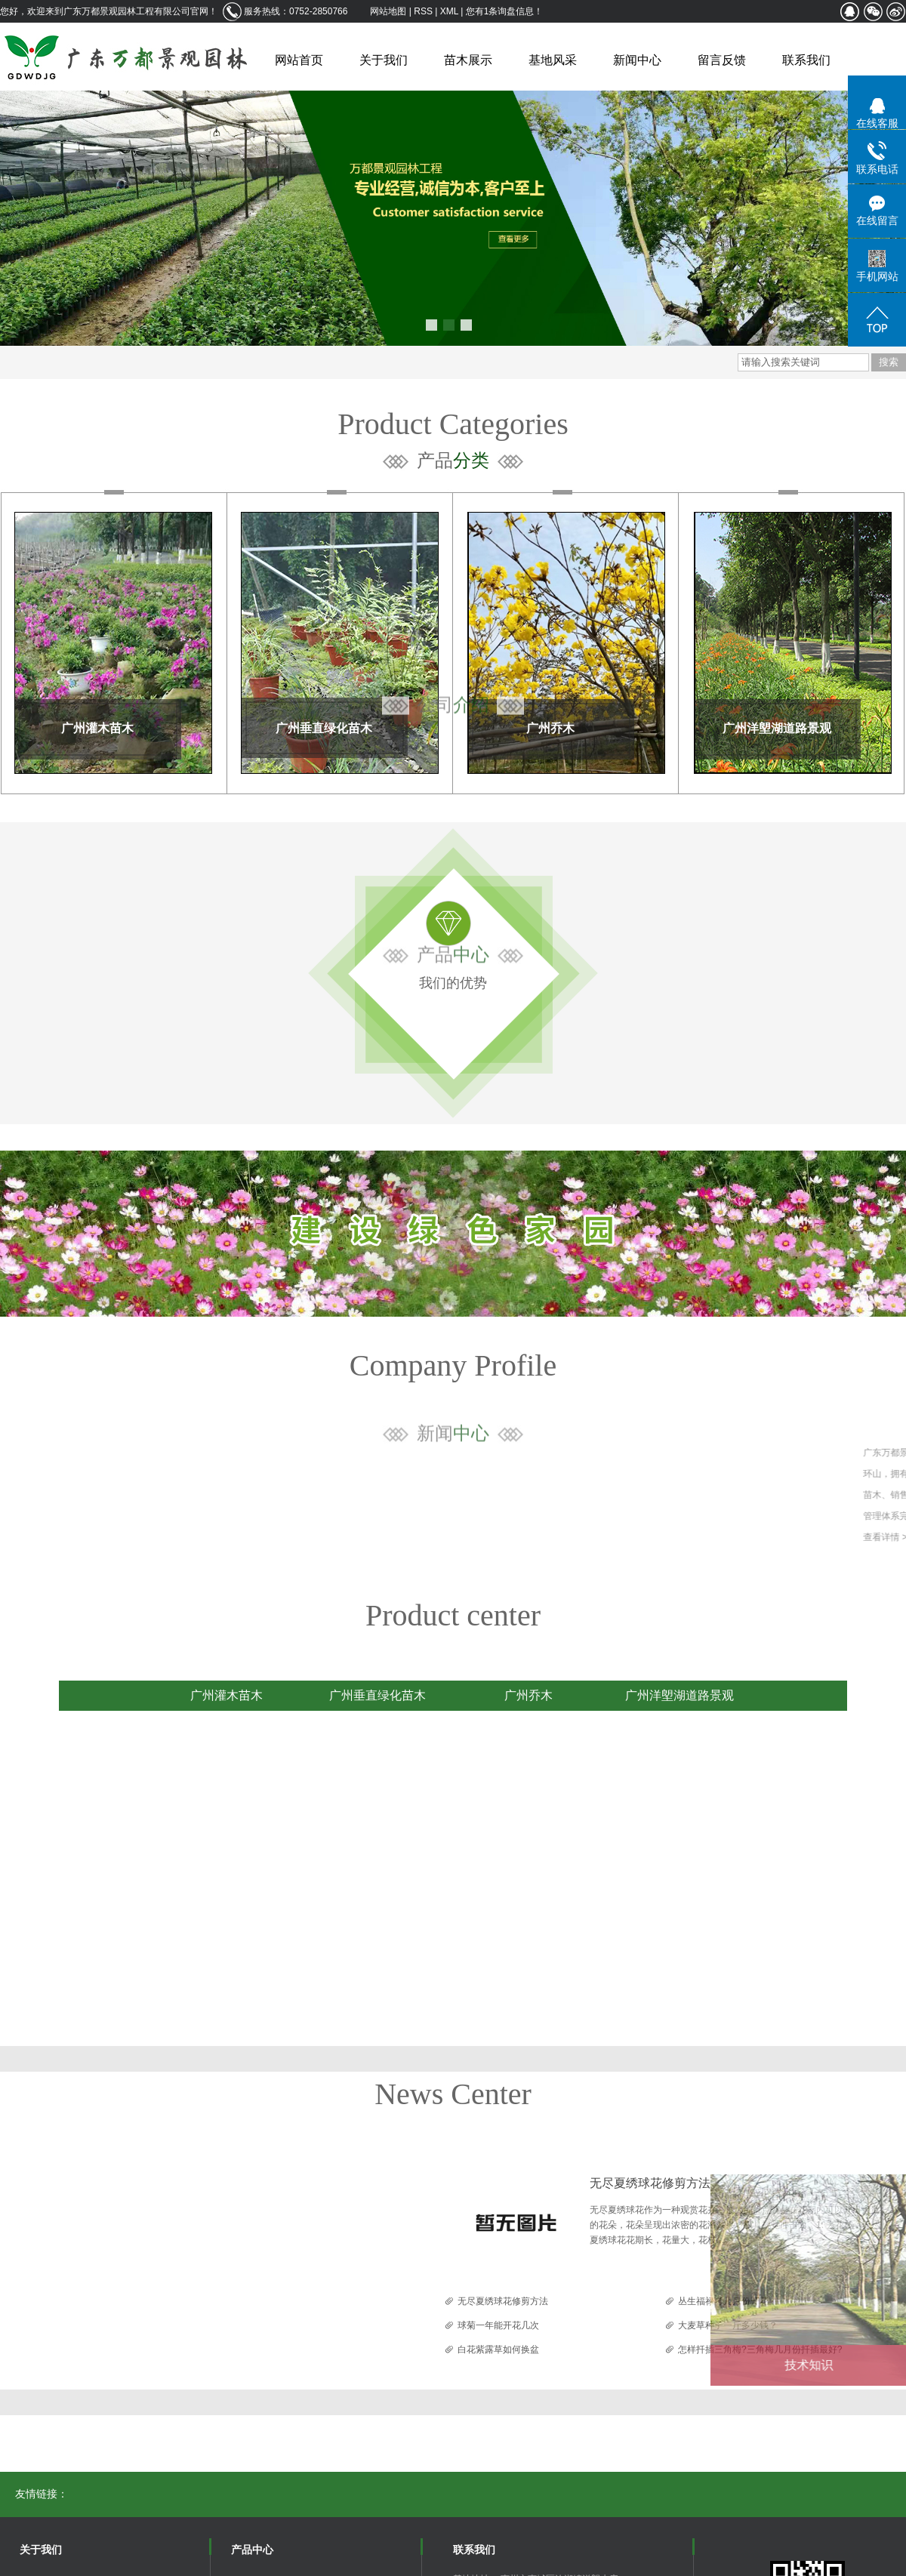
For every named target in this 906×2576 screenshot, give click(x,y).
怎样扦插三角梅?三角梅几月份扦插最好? (760, 2349)
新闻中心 (637, 60)
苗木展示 (468, 60)
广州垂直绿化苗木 (324, 728)
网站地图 (389, 11)
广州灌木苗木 (97, 728)
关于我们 (383, 60)
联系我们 (806, 60)
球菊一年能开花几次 (498, 2325)
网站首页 (299, 60)
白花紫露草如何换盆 (498, 2349)
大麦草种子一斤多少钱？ (728, 2325)
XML (449, 11)
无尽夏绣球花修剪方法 (650, 2183)
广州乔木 (550, 728)
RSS (423, 11)
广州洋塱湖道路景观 (777, 728)
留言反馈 (722, 60)
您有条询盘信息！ (505, 11)
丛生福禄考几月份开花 (723, 2301)
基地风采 (552, 60)
